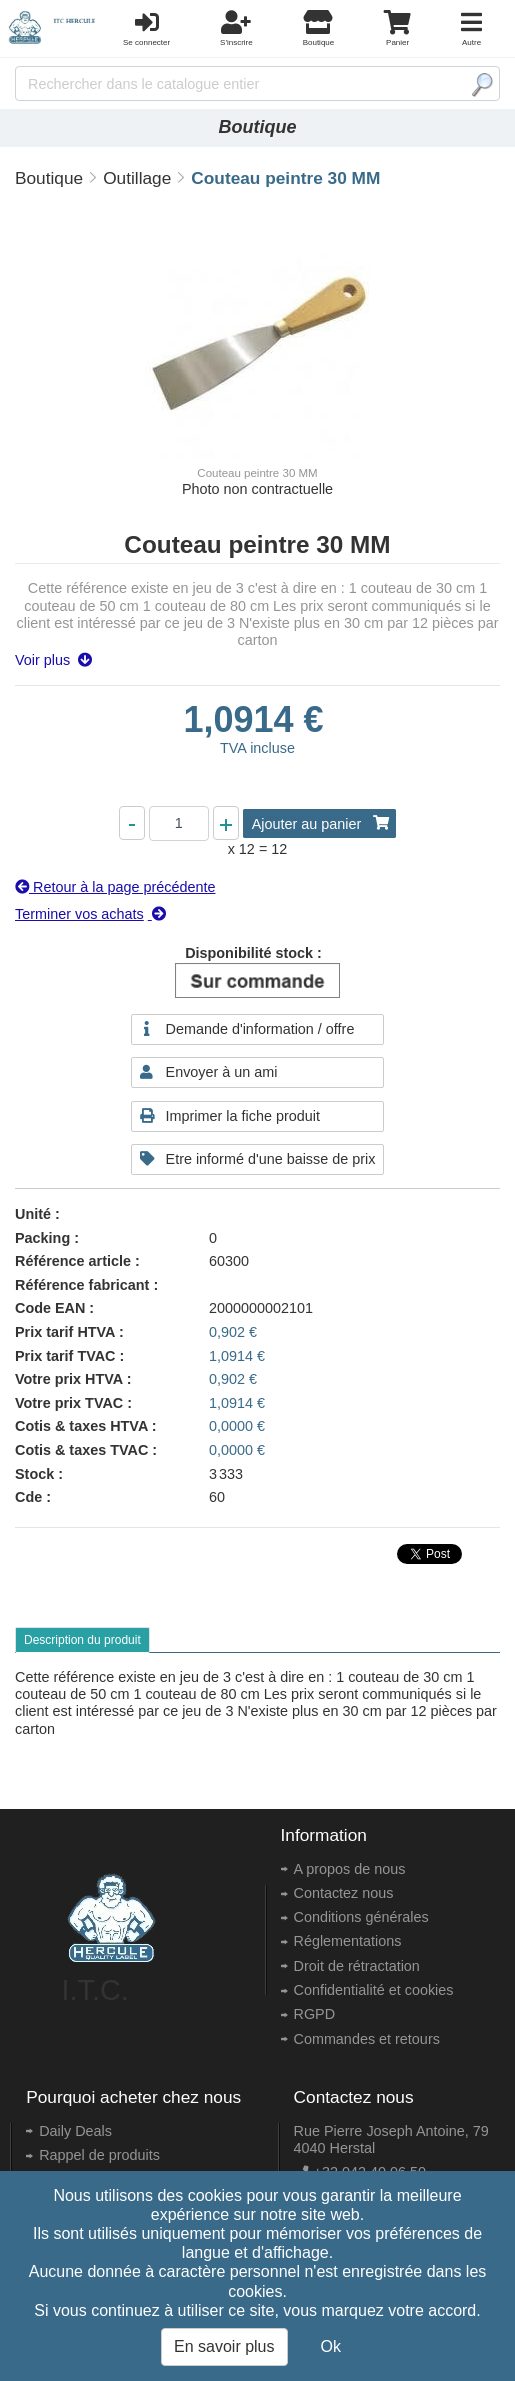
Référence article (73, 1261)
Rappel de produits (99, 2155)
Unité (33, 1214)
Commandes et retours (367, 2039)
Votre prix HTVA (69, 1379)
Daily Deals (75, 2131)
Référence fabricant (82, 1285)
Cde (28, 1497)
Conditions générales (361, 1917)
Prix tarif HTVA (65, 1332)
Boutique (49, 178)
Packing (42, 1238)
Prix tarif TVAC (65, 1356)
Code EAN (50, 1308)
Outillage (137, 178)
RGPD (315, 2014)
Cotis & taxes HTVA (81, 1426)
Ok (331, 2346)
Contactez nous (344, 1893)
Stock (34, 1474)
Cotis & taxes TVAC (81, 1450)
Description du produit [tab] (82, 1640)
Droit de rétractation (357, 1966)
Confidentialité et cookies (374, 1990)
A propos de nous (350, 1869)
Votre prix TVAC (69, 1403)
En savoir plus (224, 2346)
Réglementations (348, 1941)
